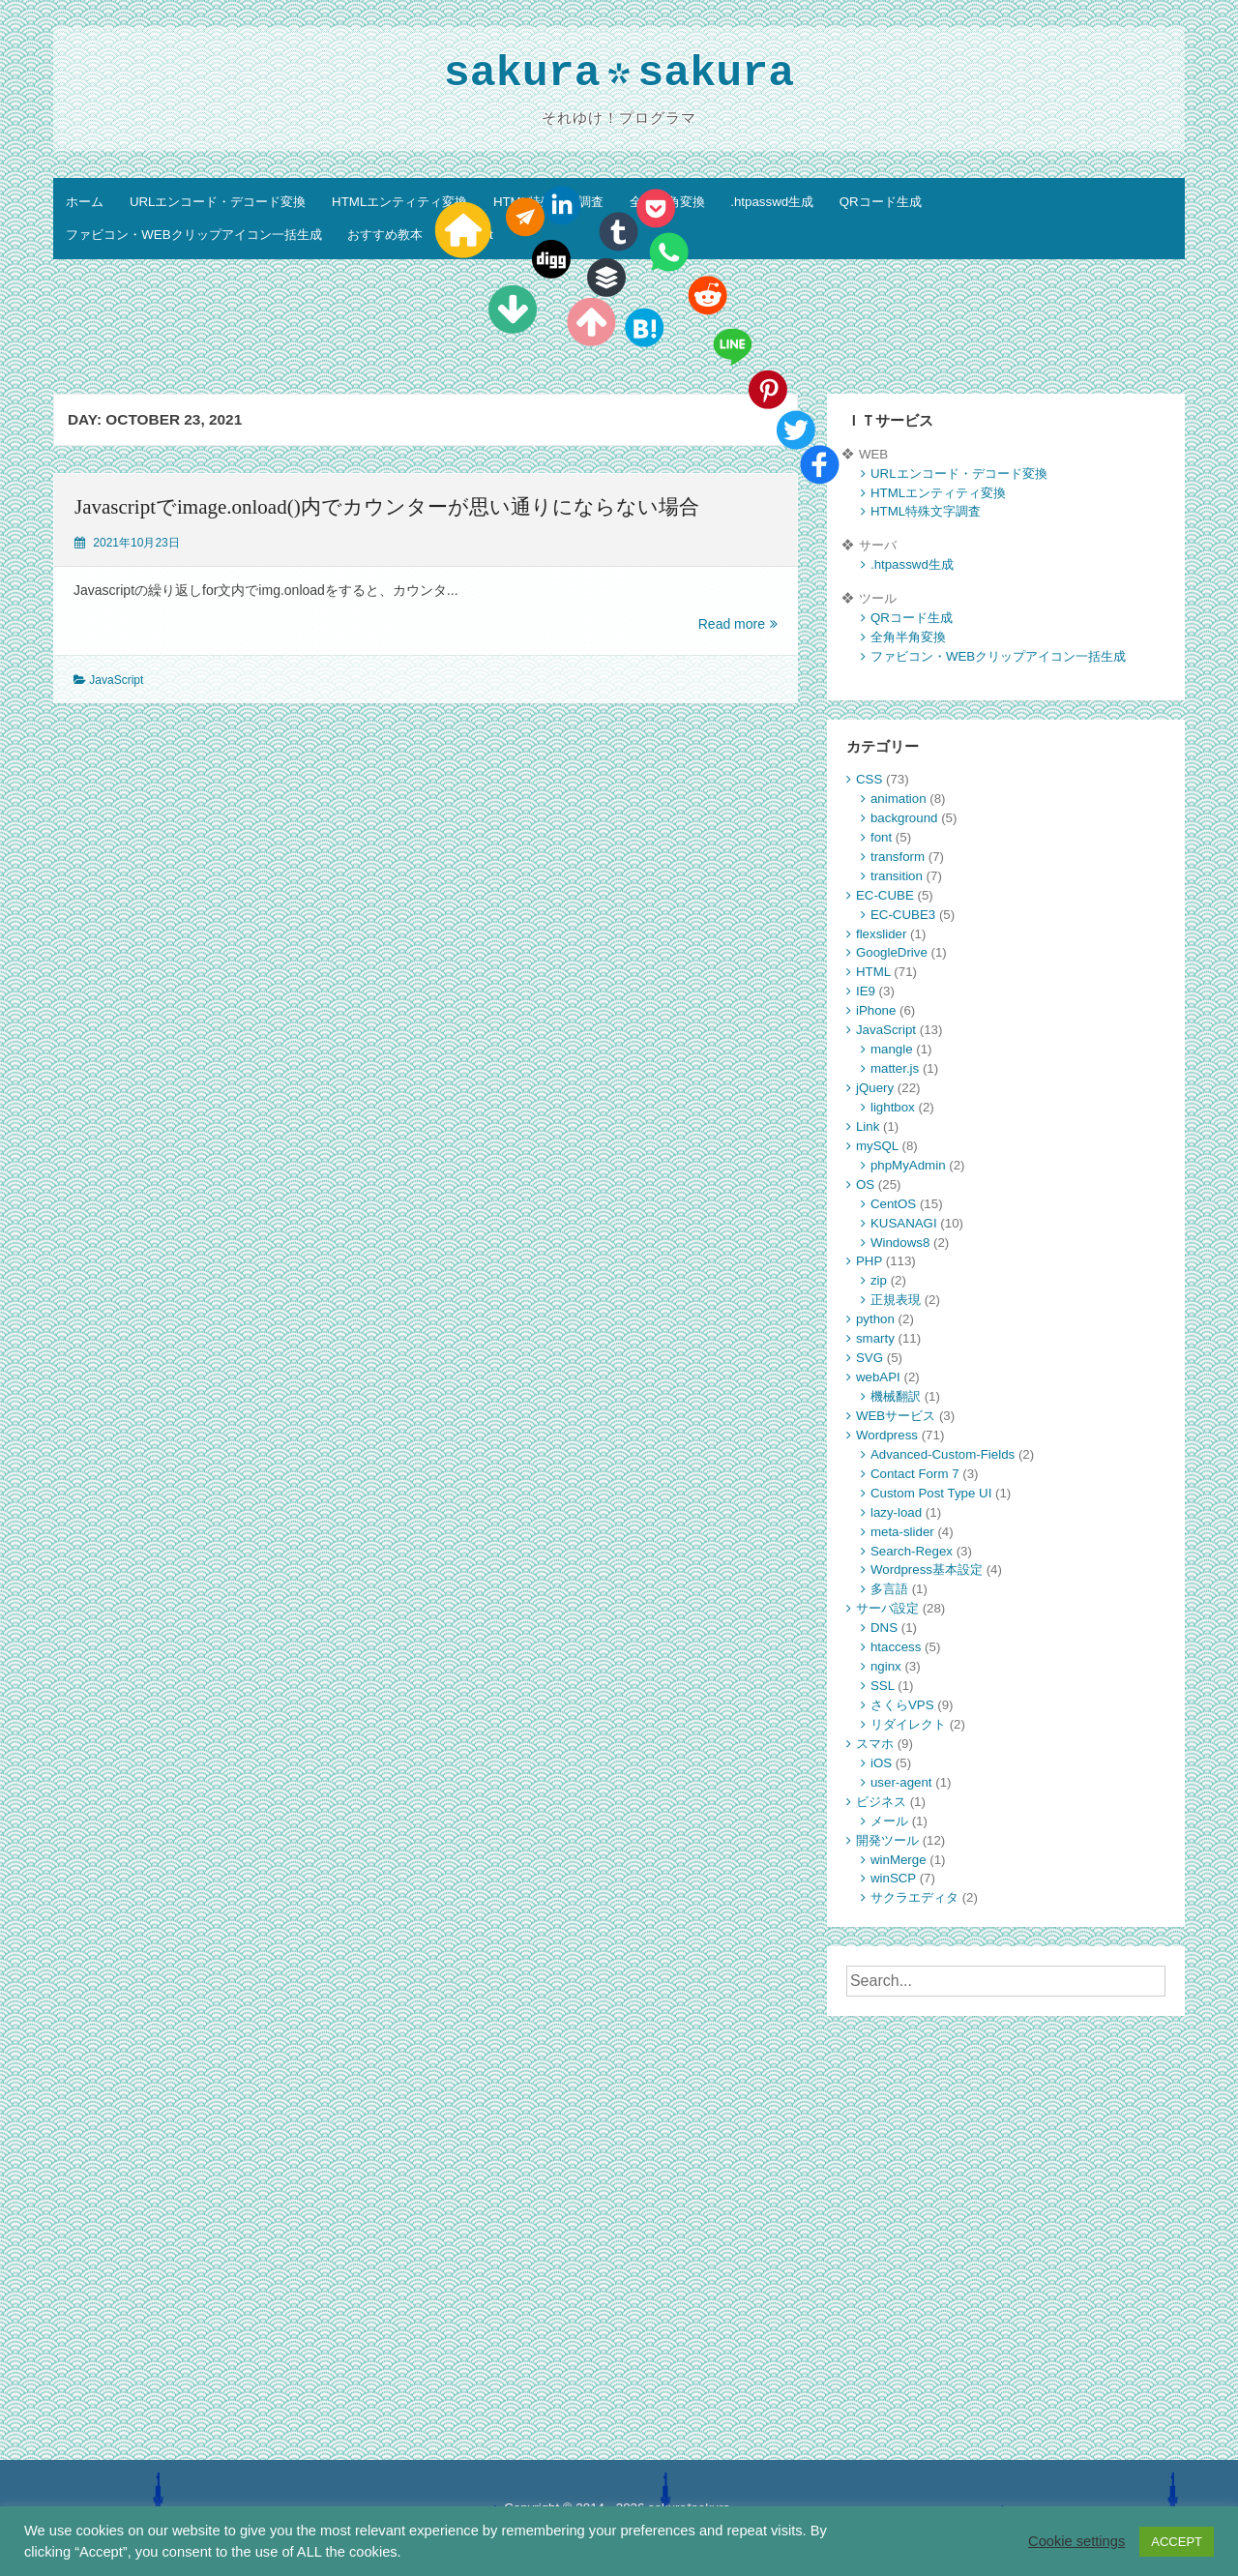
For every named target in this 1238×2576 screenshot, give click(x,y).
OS (865, 1184)
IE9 (865, 991)
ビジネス (881, 1801)
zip (878, 1280)
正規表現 (895, 1299)
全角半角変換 (667, 201)
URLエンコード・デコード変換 (218, 201)
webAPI (878, 1377)
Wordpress (887, 1435)
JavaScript (116, 680)
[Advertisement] (619, 329)
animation (898, 798)
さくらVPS (902, 1705)
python (875, 1319)
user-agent (901, 1782)
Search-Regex (911, 1551)
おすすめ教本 (385, 234)
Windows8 (899, 1242)
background (904, 818)
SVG (869, 1357)
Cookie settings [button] (1076, 2541)
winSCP (893, 1878)
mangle (891, 1049)
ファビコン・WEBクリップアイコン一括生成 (193, 234)
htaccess (895, 1647)
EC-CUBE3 (902, 914)
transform (897, 856)
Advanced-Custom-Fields (942, 1454)
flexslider (881, 934)
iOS (881, 1763)
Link (867, 1126)
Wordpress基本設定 (926, 1569)
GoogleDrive (892, 952)
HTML (873, 971)
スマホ (875, 1743)
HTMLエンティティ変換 (399, 201)
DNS (884, 1627)
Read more (738, 624)
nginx (885, 1666)
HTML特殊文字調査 (548, 201)
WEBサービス (895, 1415)
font (881, 837)
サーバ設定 (887, 1608)
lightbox (892, 1107)
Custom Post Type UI (930, 1493)
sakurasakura (619, 75)
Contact (471, 234)
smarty (875, 1338)
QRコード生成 (881, 201)
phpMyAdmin (908, 1165)
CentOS (893, 1204)
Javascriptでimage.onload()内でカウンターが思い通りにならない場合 (386, 506)
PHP (869, 1261)
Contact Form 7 (914, 1473)
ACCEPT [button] (1176, 2541)
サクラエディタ (914, 1897)
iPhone (876, 1010)
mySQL (877, 1146)
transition (896, 876)
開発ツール (887, 1840)
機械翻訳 (895, 1396)
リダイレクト (908, 1724)
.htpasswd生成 (771, 201)
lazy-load (896, 1512)
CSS (869, 779)
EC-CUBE (885, 895)
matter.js (894, 1068)
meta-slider (902, 1532)
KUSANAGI (903, 1223)
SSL (882, 1685)
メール (889, 1821)
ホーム (84, 201)
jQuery (875, 1088)
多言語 (889, 1589)
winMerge (898, 1859)
